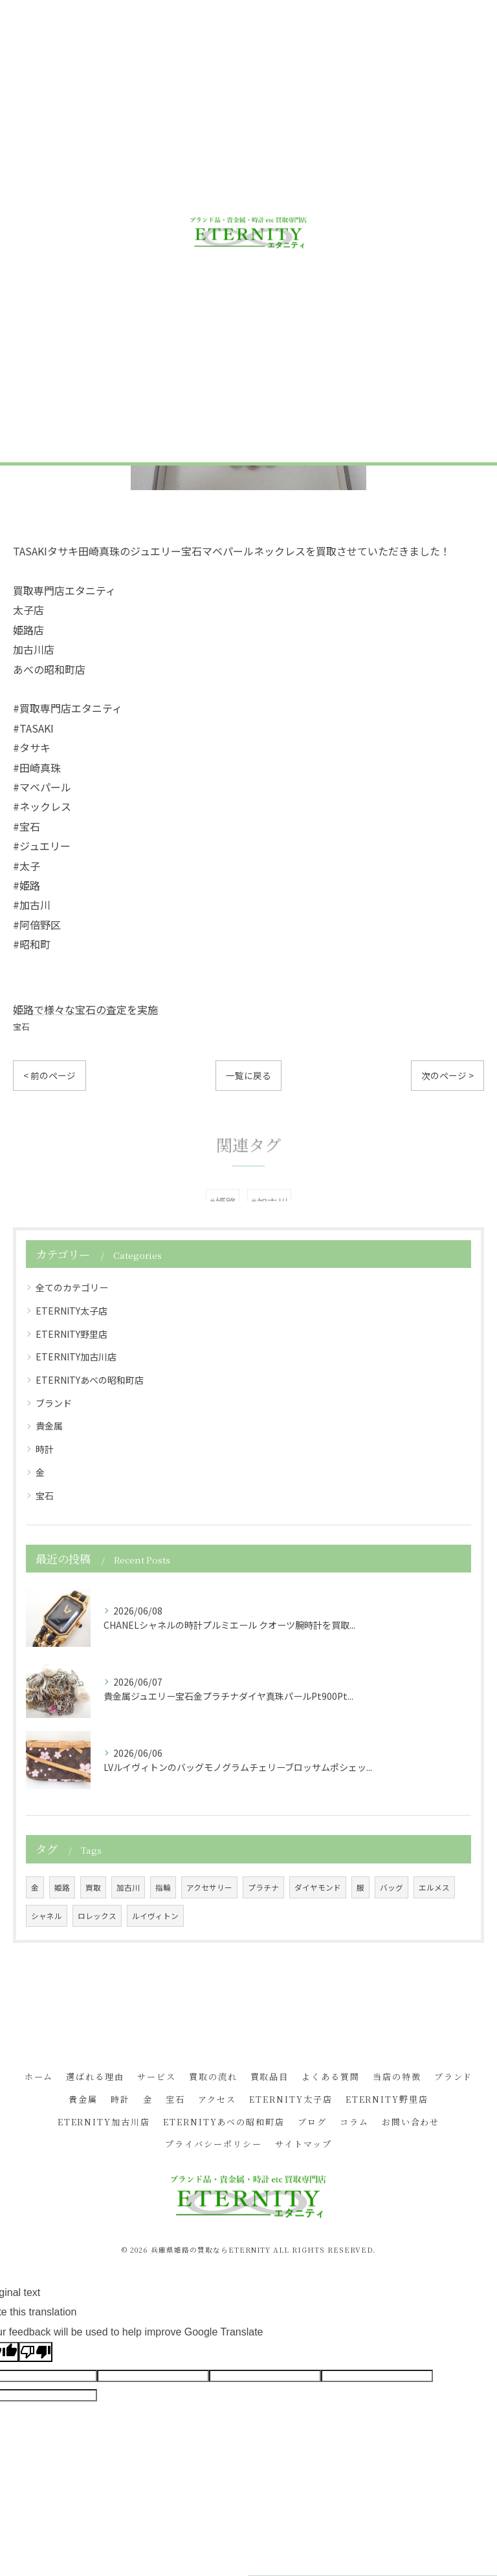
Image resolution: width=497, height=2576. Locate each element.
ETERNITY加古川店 (76, 1356)
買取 (93, 1887)
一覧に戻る (248, 1075)
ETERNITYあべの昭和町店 (90, 1379)
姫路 (62, 1887)
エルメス (434, 1887)
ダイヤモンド (317, 1887)
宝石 (21, 1026)
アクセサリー (209, 1887)
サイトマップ (303, 2144)
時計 (45, 1449)
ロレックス (97, 1916)
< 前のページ (49, 1075)
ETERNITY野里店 (71, 1333)
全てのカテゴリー (72, 1287)
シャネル (46, 1916)
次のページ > (447, 1075)
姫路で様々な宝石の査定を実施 (85, 1009)
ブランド (54, 1403)
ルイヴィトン (155, 1916)
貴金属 (49, 1425)
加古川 (128, 1887)
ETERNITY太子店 (71, 1310)
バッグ (391, 1887)
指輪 (163, 1887)
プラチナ (263, 1887)
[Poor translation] (35, 2352)
